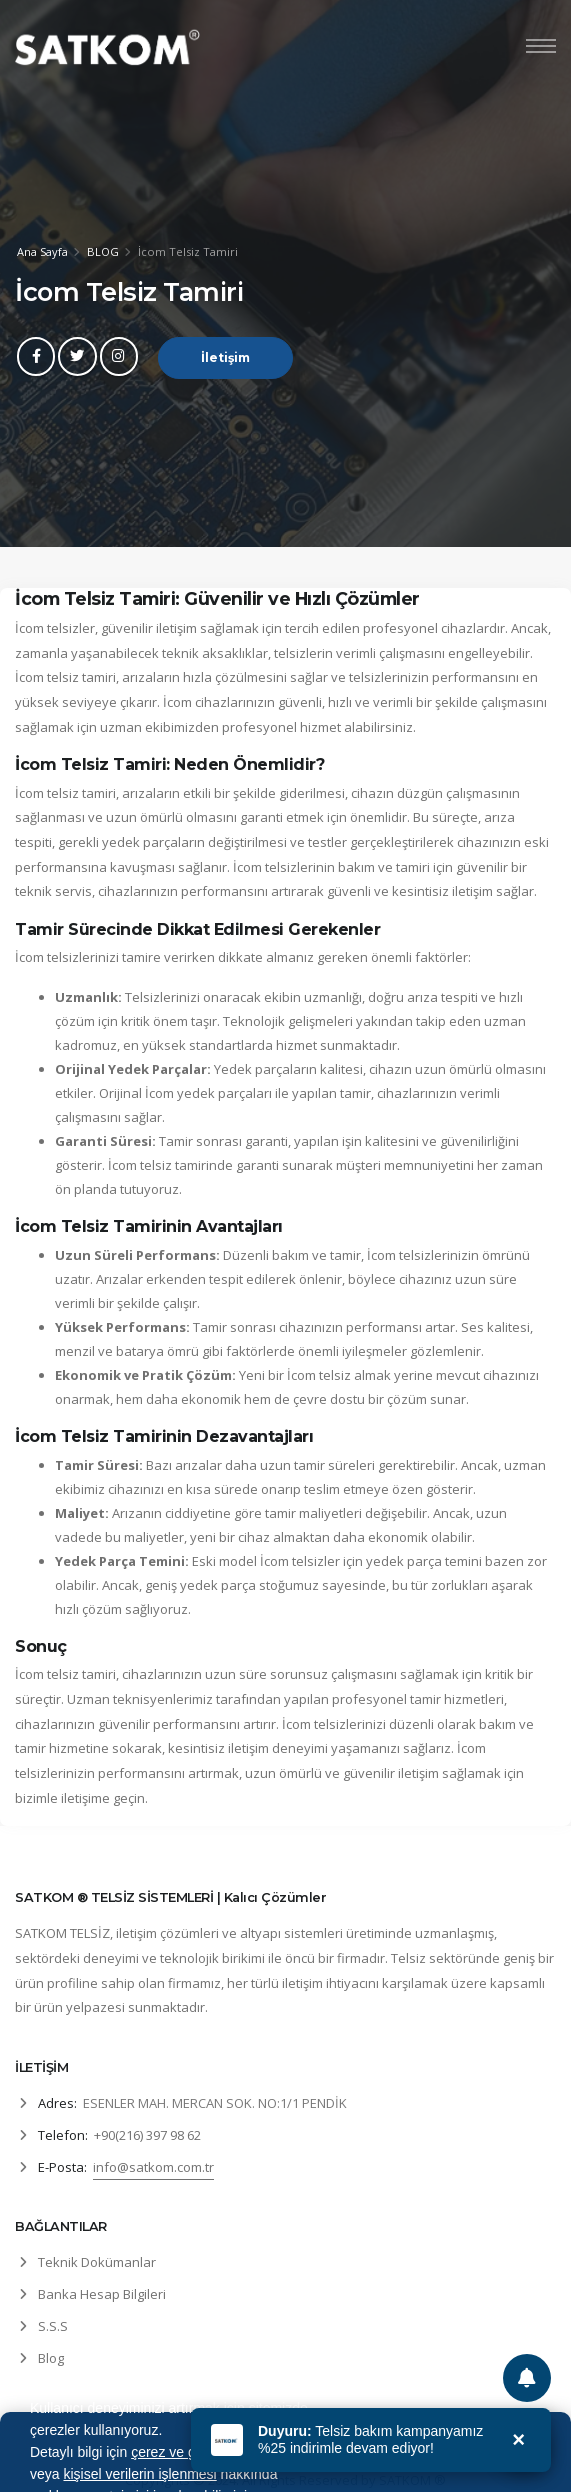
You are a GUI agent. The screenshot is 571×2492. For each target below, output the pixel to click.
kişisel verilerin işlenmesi (139, 2474)
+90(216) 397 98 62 (147, 2135)
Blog (51, 2358)
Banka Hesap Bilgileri (102, 2294)
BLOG (103, 251)
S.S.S (53, 2326)
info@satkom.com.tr (153, 2167)
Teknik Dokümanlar (97, 2262)
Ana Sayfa (42, 251)
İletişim (225, 357)
